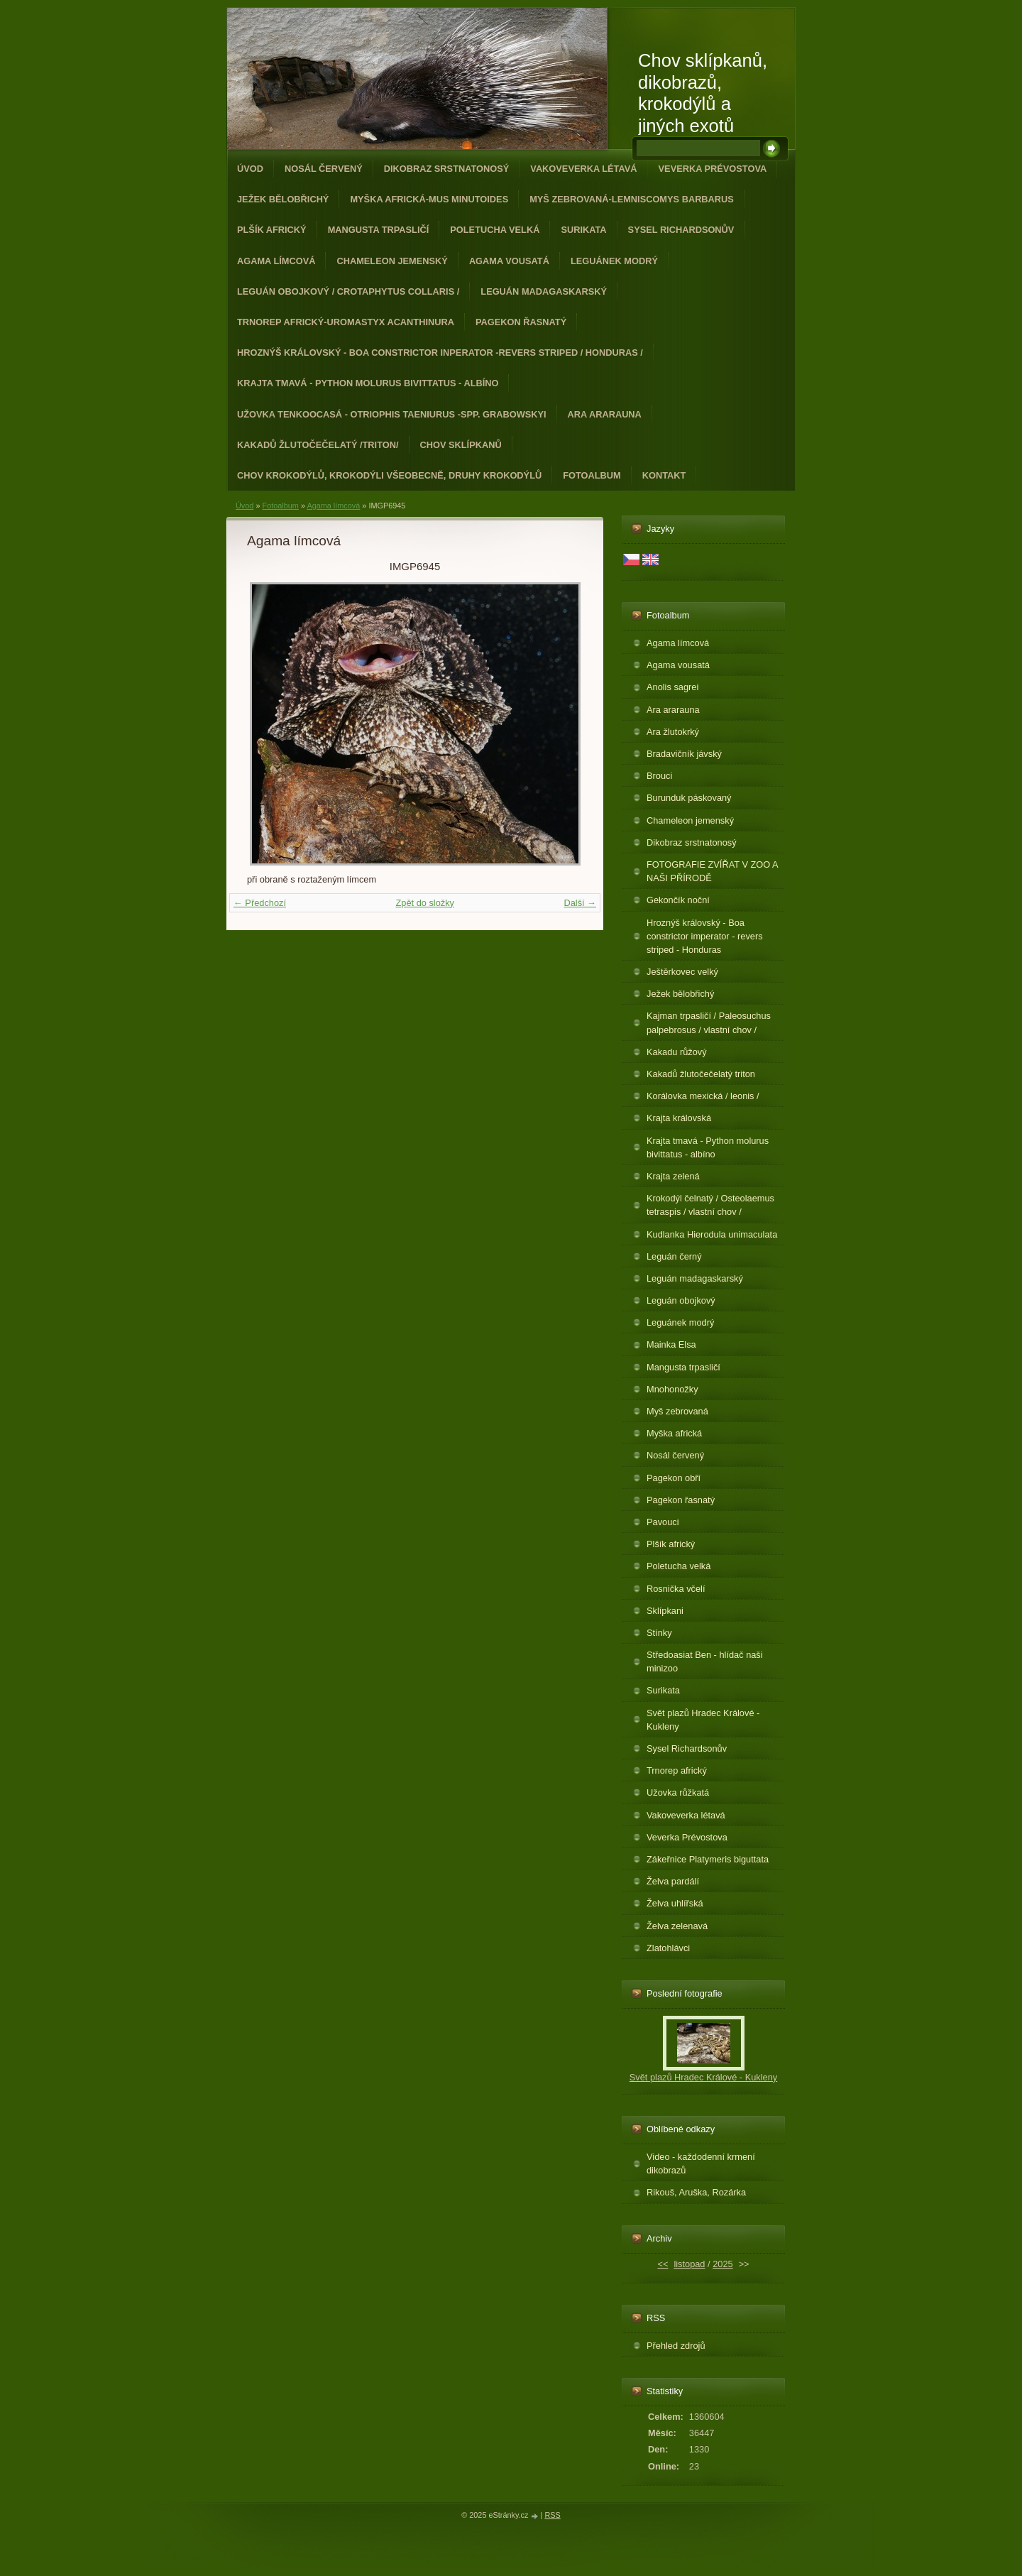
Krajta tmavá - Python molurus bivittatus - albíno (367, 383)
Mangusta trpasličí (378, 229)
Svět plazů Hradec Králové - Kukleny (703, 1720)
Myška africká (674, 1433)
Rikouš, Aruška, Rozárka (696, 2192)
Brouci (659, 775)
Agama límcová (276, 261)
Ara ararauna (605, 414)
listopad (689, 2264)
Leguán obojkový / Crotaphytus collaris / (348, 291)
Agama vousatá (509, 261)
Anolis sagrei (672, 687)
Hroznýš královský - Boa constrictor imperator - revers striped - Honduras (705, 936)
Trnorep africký (677, 1770)
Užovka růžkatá (678, 1792)
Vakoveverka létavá (583, 168)
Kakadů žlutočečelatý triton (701, 1074)
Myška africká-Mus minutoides (429, 199)
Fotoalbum (592, 475)
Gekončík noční (678, 900)
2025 (722, 2264)
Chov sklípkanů (461, 445)
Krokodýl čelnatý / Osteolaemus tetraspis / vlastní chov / (710, 1205)
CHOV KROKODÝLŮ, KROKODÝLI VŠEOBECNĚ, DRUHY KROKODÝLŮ (389, 475)
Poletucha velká (494, 229)
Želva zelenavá (677, 1926)
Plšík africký (272, 229)
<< (662, 2264)
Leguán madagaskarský (543, 291)
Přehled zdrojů (676, 2345)
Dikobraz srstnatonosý (447, 168)
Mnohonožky (672, 1389)
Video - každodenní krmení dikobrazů (701, 2163)
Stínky (659, 1632)
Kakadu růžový (677, 1052)
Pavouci (663, 1522)
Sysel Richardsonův (681, 229)
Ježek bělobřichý (283, 199)
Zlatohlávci (668, 1948)
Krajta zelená (673, 1176)
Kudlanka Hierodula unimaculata (712, 1234)
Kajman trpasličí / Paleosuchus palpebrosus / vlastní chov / (709, 1022)
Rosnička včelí (676, 1588)
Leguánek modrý (614, 261)
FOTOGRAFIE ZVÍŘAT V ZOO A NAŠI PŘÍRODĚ (713, 871)
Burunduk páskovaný (689, 797)
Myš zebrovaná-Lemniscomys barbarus (631, 199)
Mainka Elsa (671, 1344)
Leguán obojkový (681, 1300)
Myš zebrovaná (677, 1411)
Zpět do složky (424, 902)
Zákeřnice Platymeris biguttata (708, 1859)
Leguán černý (674, 1256)
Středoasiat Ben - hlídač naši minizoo (705, 1661)
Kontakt (664, 475)
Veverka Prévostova (713, 168)
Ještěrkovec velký (682, 971)
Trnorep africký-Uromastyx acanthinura (345, 322)
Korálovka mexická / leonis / (703, 1096)
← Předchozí (259, 902)
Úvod (250, 168)
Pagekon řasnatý (521, 322)
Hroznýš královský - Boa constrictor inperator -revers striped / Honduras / (440, 352)
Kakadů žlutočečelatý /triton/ (318, 445)
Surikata (583, 229)
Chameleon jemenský (391, 261)
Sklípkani (665, 1610)
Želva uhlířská (675, 1903)
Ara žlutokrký (673, 731)
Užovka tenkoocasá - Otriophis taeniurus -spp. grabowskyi (391, 414)
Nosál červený (324, 168)
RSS (552, 2515)
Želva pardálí (673, 1881)
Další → (580, 902)
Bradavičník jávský (684, 753)
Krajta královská (679, 1118)
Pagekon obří (673, 1478)
